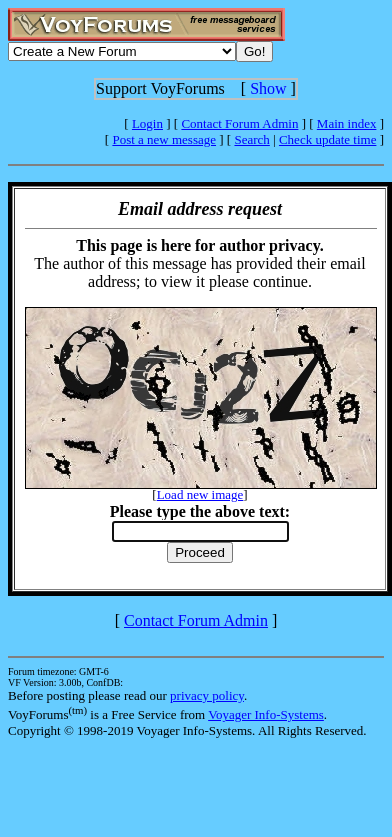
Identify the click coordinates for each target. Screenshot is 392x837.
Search (251, 139)
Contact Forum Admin (239, 123)
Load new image (200, 494)
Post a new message (164, 139)
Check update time (327, 139)
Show (268, 88)
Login (147, 123)
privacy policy (207, 695)
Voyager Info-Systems (266, 714)
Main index (347, 123)
